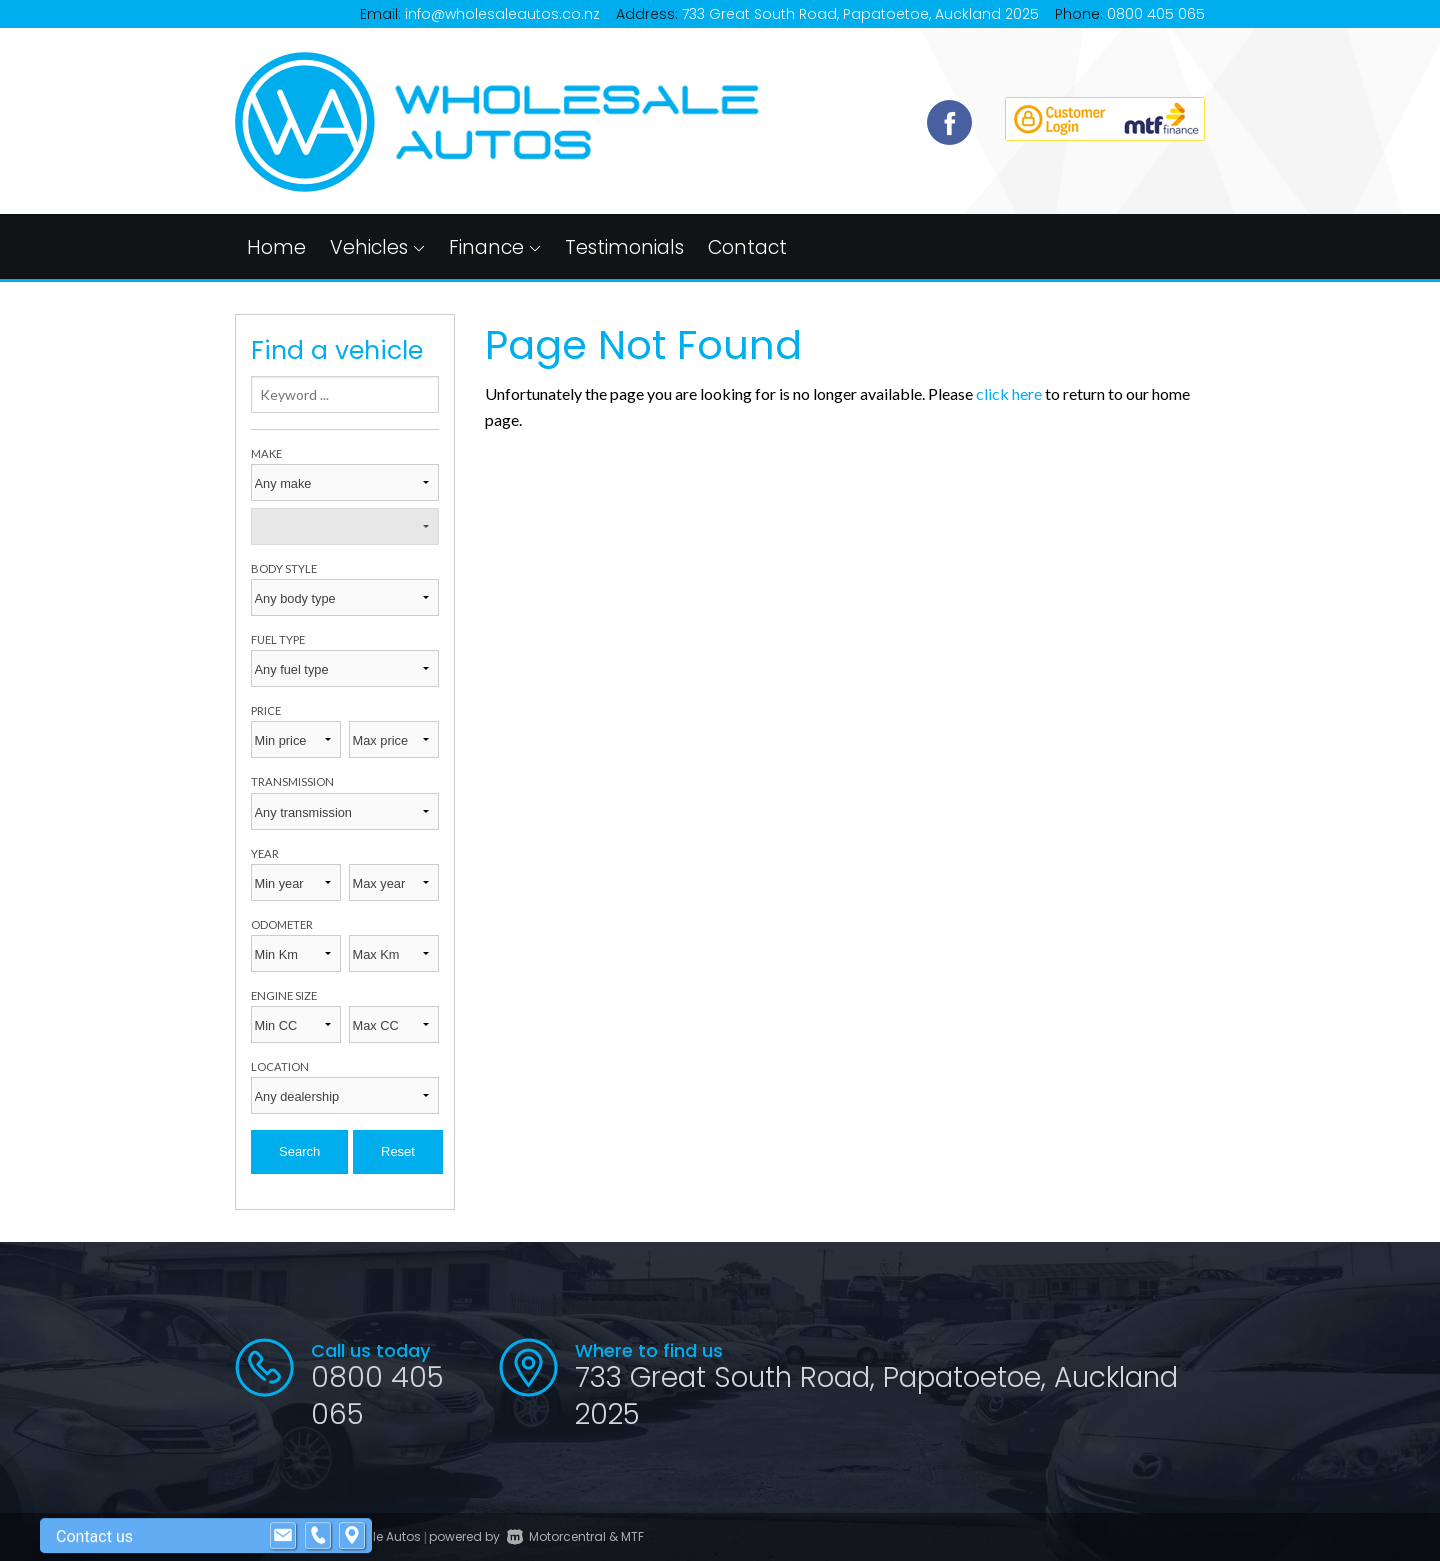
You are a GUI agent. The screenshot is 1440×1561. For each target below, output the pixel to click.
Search (299, 1151)
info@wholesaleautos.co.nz (502, 14)
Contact (747, 247)
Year (265, 853)
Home (276, 247)
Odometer (282, 924)
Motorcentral (556, 1536)
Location (280, 1066)
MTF (632, 1536)
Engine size (284, 995)
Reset (398, 1151)
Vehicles (377, 247)
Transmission (292, 781)
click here (1009, 393)
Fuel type (278, 639)
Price (266, 710)
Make (266, 453)
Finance (495, 247)
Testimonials (624, 247)
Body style (284, 568)
